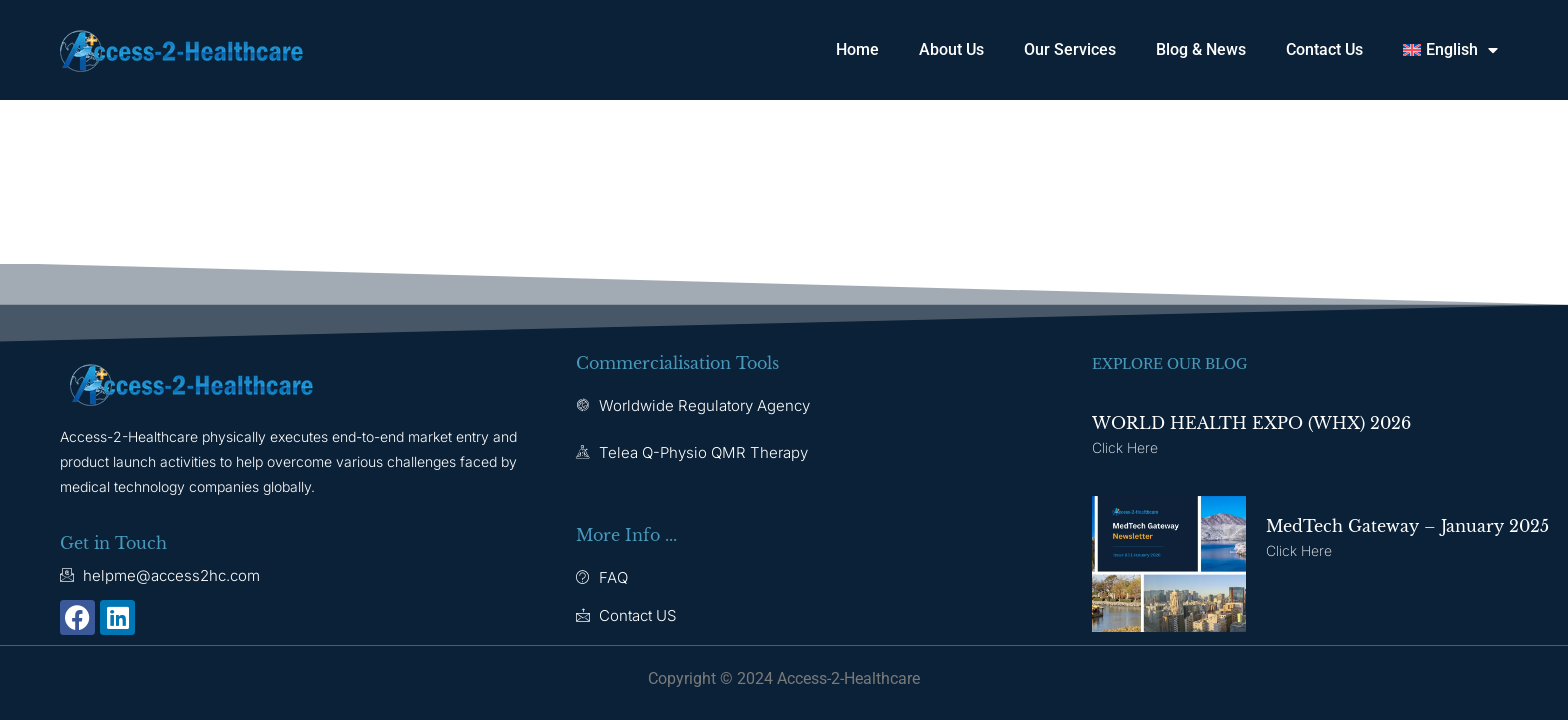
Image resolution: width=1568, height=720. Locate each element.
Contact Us (1324, 49)
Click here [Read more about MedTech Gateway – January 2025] (1299, 550)
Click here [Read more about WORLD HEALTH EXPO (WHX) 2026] (1125, 447)
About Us (951, 49)
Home (857, 49)
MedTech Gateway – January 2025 (1407, 526)
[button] (1450, 50)
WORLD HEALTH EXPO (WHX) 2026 (1251, 423)
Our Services (1070, 49)
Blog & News (1201, 49)
